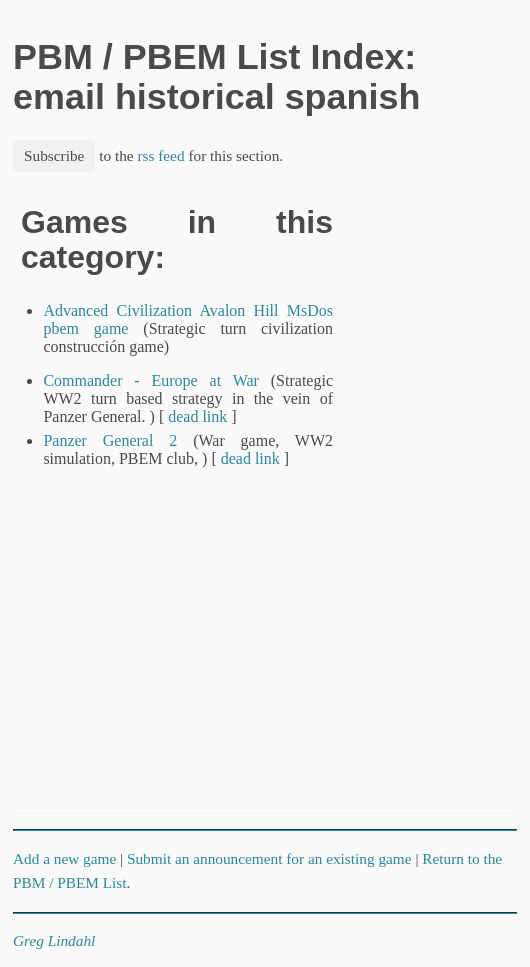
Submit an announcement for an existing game (269, 858)
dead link (197, 416)
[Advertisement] (449, 505)
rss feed (160, 155)
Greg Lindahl (54, 940)
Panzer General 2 (110, 440)
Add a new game (64, 858)
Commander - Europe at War (151, 380)
